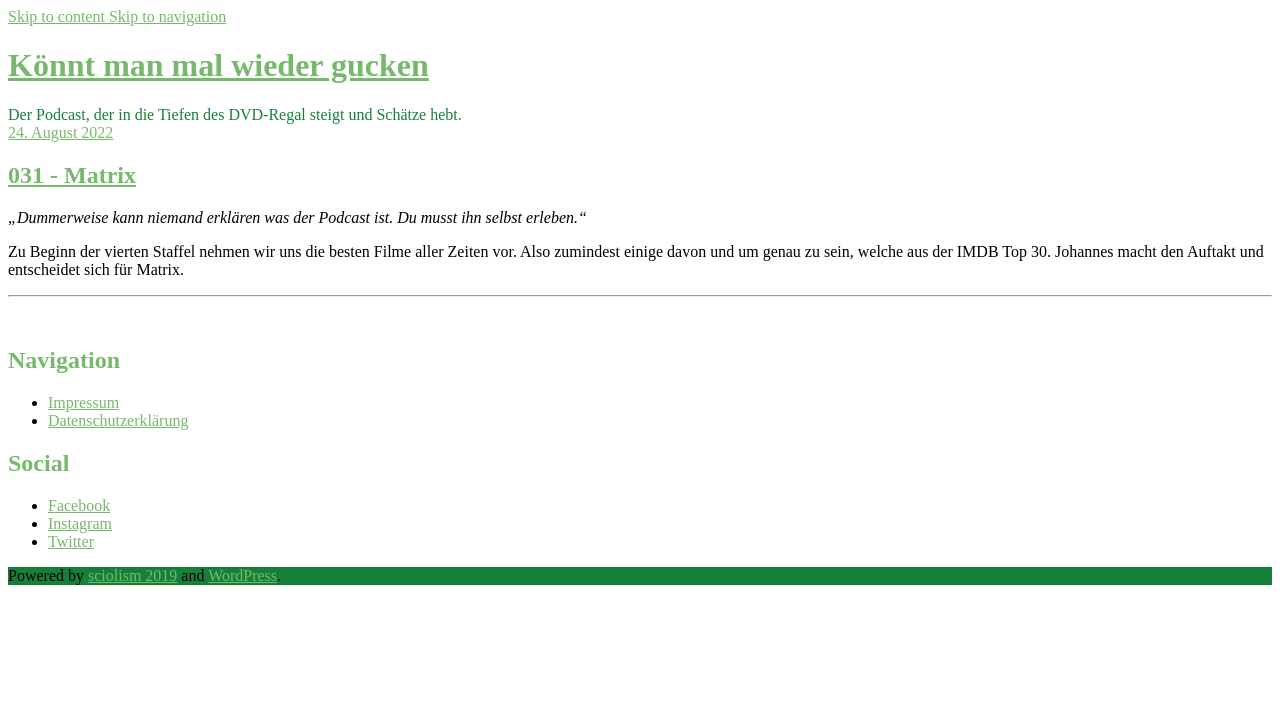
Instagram (80, 523)
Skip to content (58, 16)
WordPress (242, 575)
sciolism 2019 (132, 575)
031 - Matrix (72, 175)
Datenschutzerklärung (118, 420)
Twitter (71, 541)
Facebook (79, 505)
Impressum (83, 402)
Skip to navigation (167, 16)
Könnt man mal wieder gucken (218, 65)
